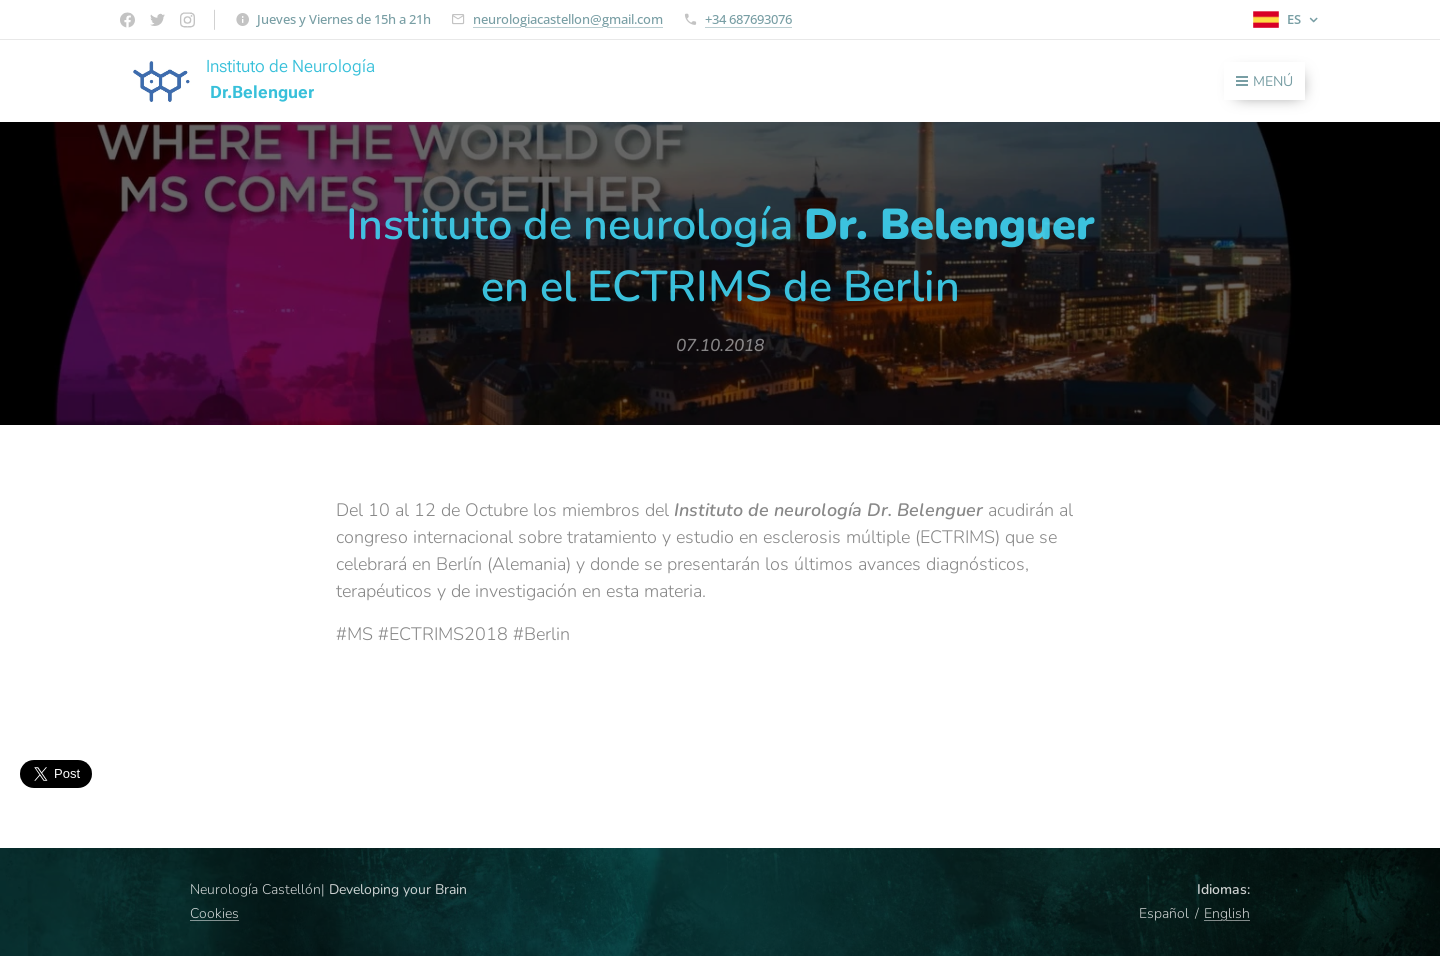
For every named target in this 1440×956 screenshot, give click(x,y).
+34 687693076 (748, 19)
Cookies (214, 913)
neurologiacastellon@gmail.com (568, 19)
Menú (1264, 81)
